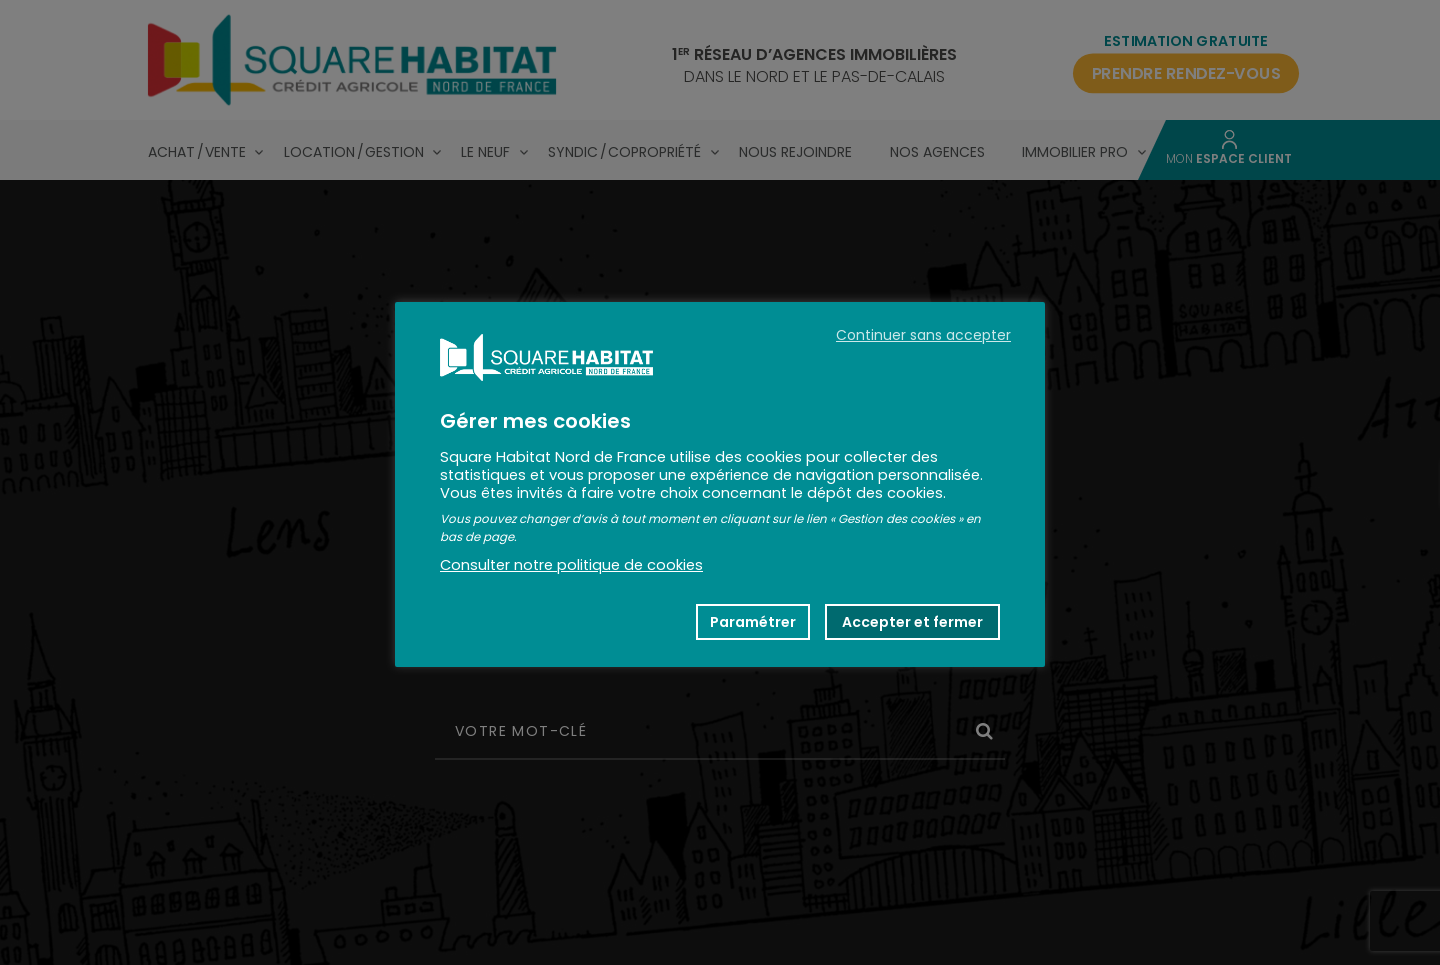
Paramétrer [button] (753, 622)
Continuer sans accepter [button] (923, 335)
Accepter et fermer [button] (912, 622)
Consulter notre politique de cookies (571, 565)
